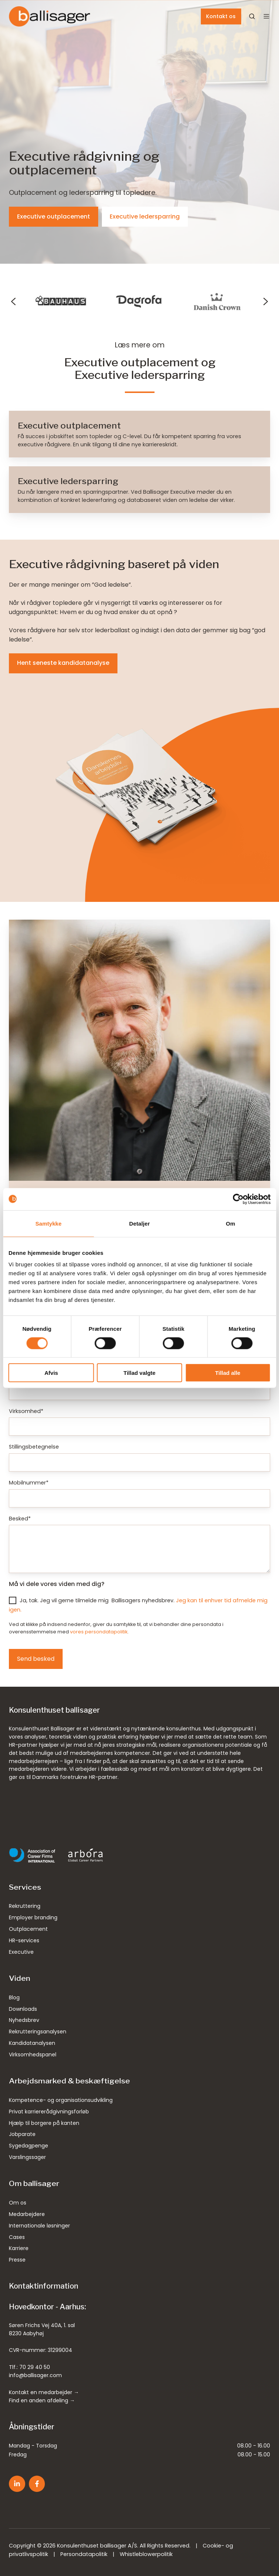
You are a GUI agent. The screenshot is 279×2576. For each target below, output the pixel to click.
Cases (17, 2237)
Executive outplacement (53, 216)
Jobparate (22, 2134)
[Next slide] (265, 301)
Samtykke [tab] (48, 1223)
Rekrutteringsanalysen (37, 2031)
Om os (17, 2202)
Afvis (51, 1373)
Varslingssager (27, 2157)
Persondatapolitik (83, 2554)
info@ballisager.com (35, 2375)
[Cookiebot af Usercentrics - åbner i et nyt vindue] (238, 1198)
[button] (266, 16)
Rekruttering (24, 1906)
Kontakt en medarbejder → (44, 2392)
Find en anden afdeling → (42, 2400)
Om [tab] (230, 1223)
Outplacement (28, 1929)
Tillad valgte (139, 1373)
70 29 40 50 (34, 2367)
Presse (17, 2259)
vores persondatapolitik (98, 1632)
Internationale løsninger (39, 2225)
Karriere (19, 2248)
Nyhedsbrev (24, 2020)
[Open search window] (252, 16)
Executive (21, 1952)
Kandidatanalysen (32, 2043)
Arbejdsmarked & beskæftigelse (69, 2081)
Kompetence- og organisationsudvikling (61, 2100)
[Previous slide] (13, 301)
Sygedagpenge (28, 2145)
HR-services (24, 1940)
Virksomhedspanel (32, 2054)
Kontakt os (221, 16)
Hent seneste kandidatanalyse (63, 663)
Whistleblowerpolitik (146, 2554)
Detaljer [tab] (139, 1223)
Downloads (23, 2009)
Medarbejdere (27, 2214)
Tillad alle (227, 1373)
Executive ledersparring (145, 216)
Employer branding (33, 1917)
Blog (14, 1997)
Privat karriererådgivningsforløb (49, 2111)
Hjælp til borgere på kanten (44, 2123)
